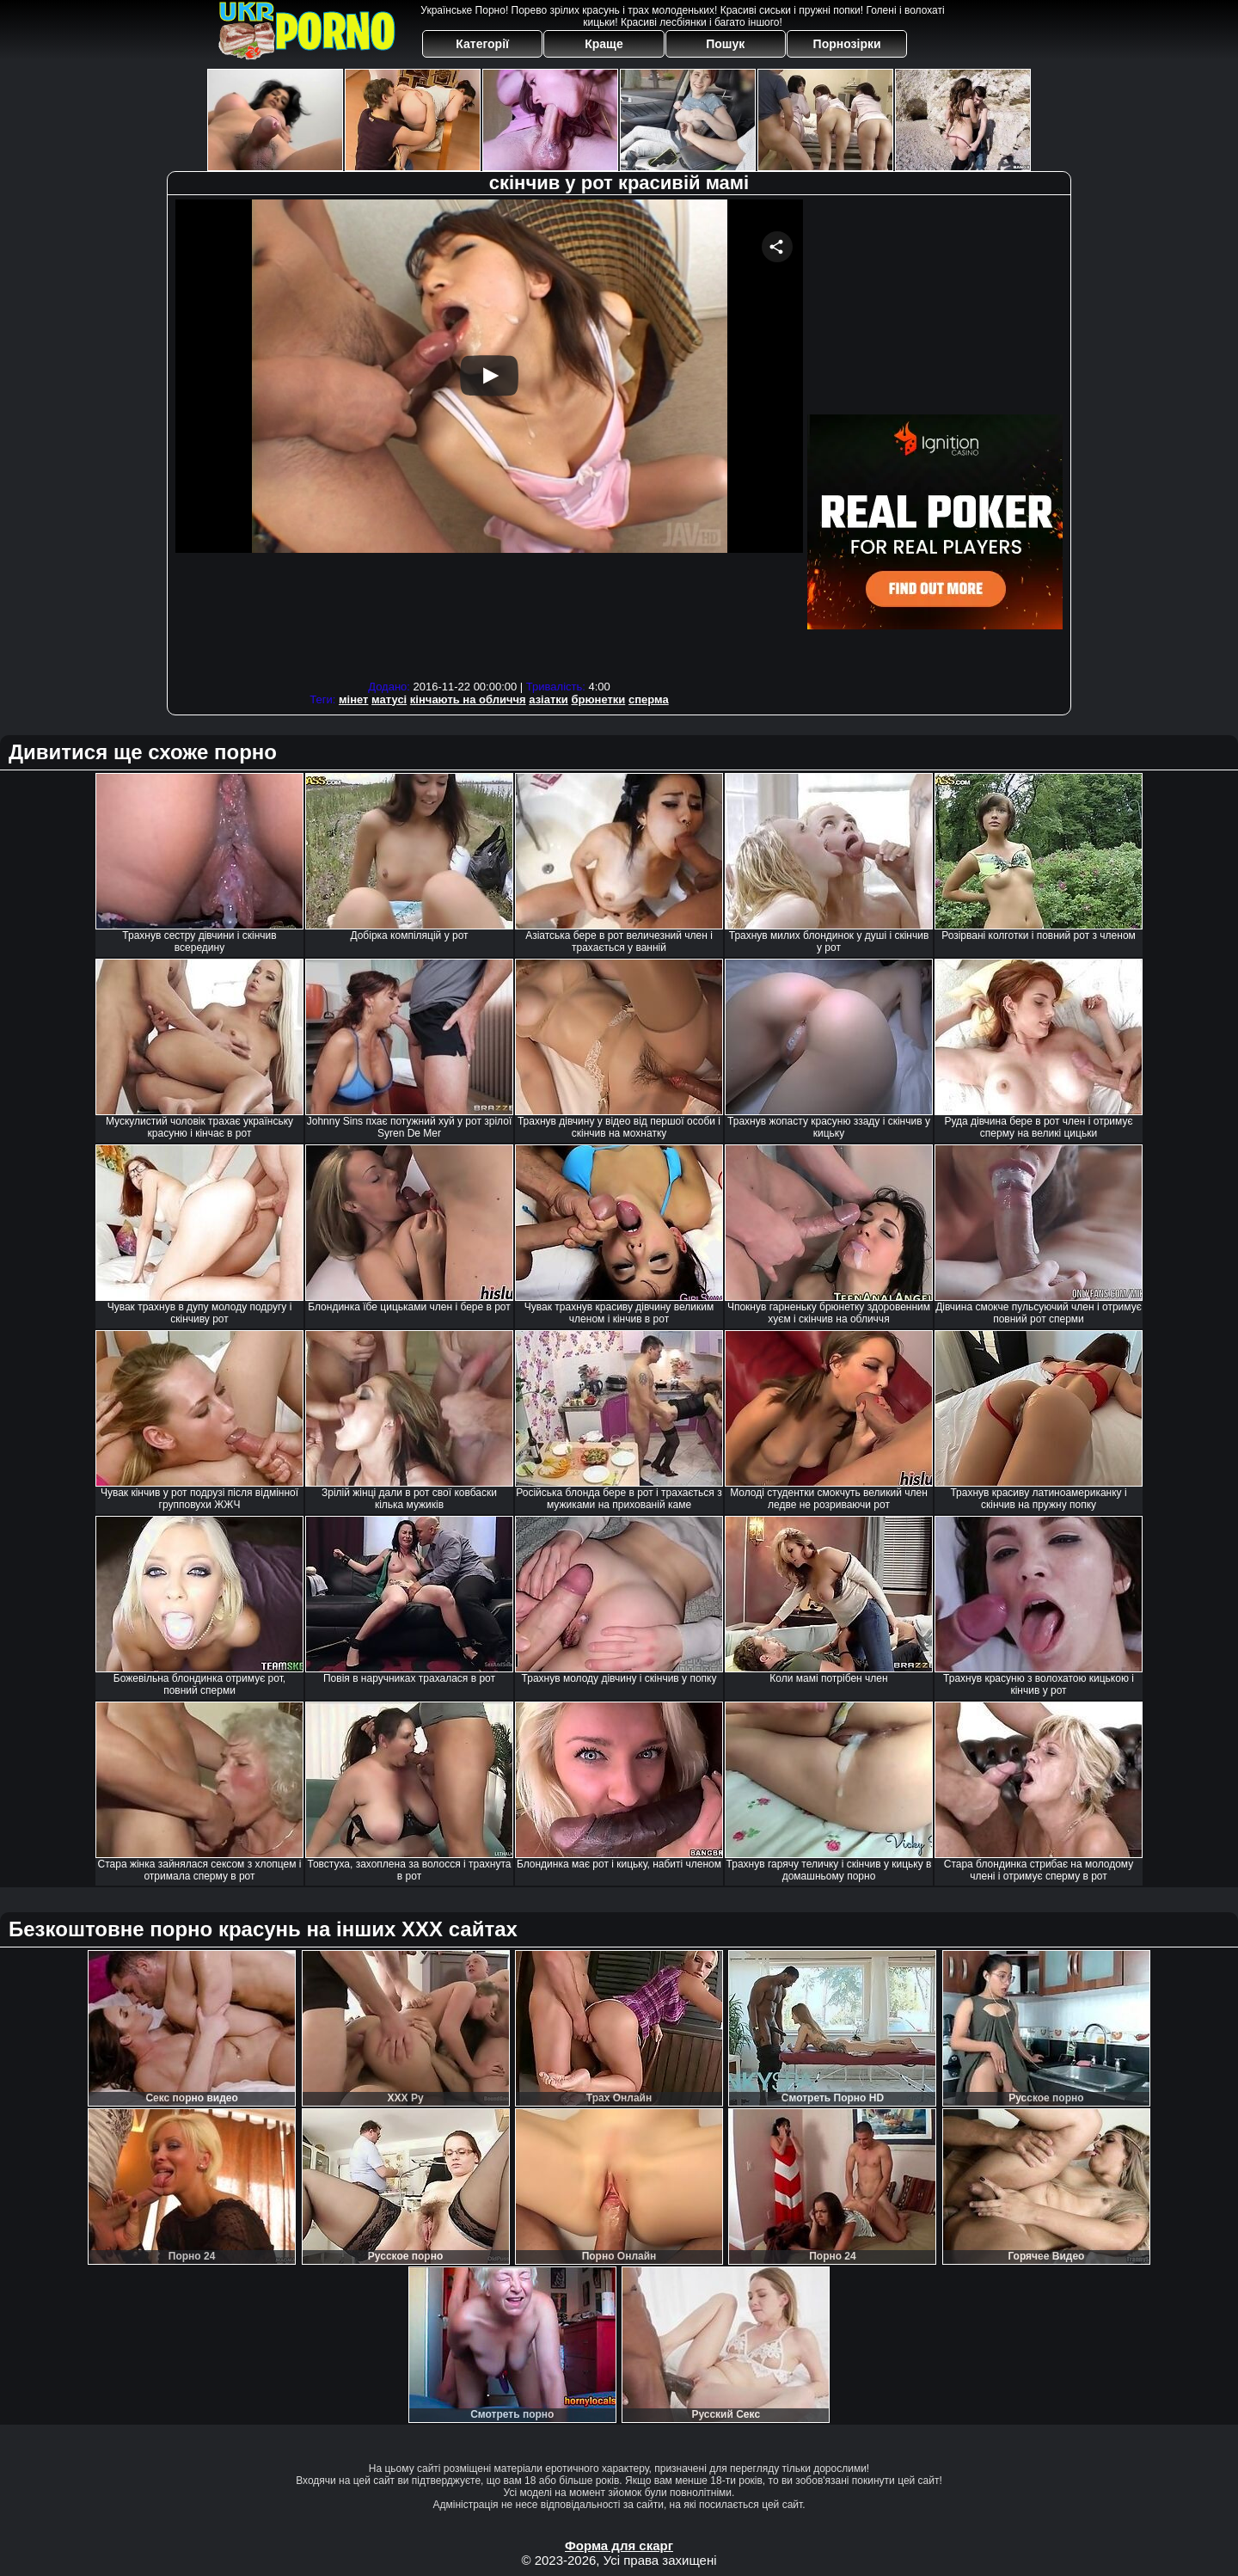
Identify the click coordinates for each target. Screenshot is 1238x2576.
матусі (389, 699)
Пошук (725, 44)
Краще (603, 44)
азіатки (548, 699)
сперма (648, 699)
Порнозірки (847, 44)
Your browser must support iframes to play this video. (489, 437)
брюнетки (598, 699)
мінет (354, 699)
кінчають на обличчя (468, 699)
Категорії (482, 44)
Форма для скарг (619, 2545)
